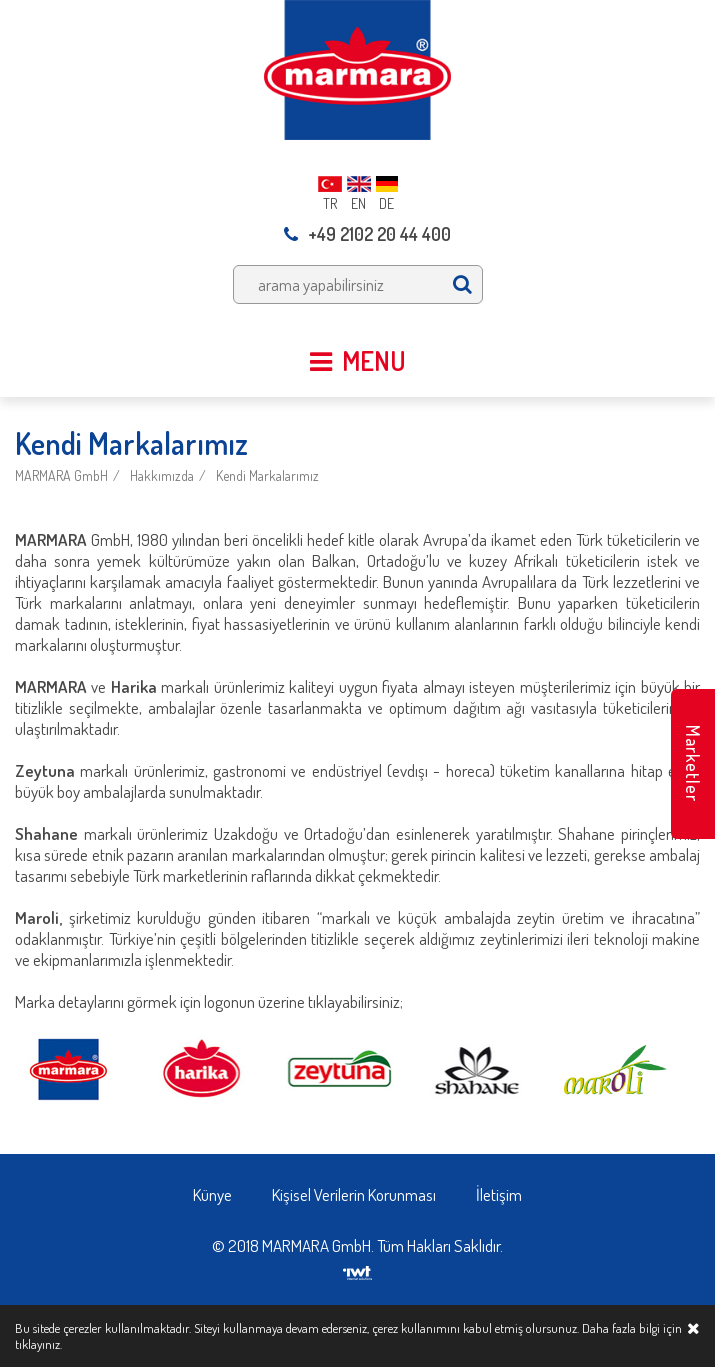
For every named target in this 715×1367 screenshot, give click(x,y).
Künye (212, 1194)
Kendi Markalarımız (267, 475)
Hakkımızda (162, 475)
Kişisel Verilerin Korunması (354, 1194)
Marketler (693, 763)
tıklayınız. (38, 1344)
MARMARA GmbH (61, 475)
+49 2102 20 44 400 (367, 234)
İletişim (499, 1194)
